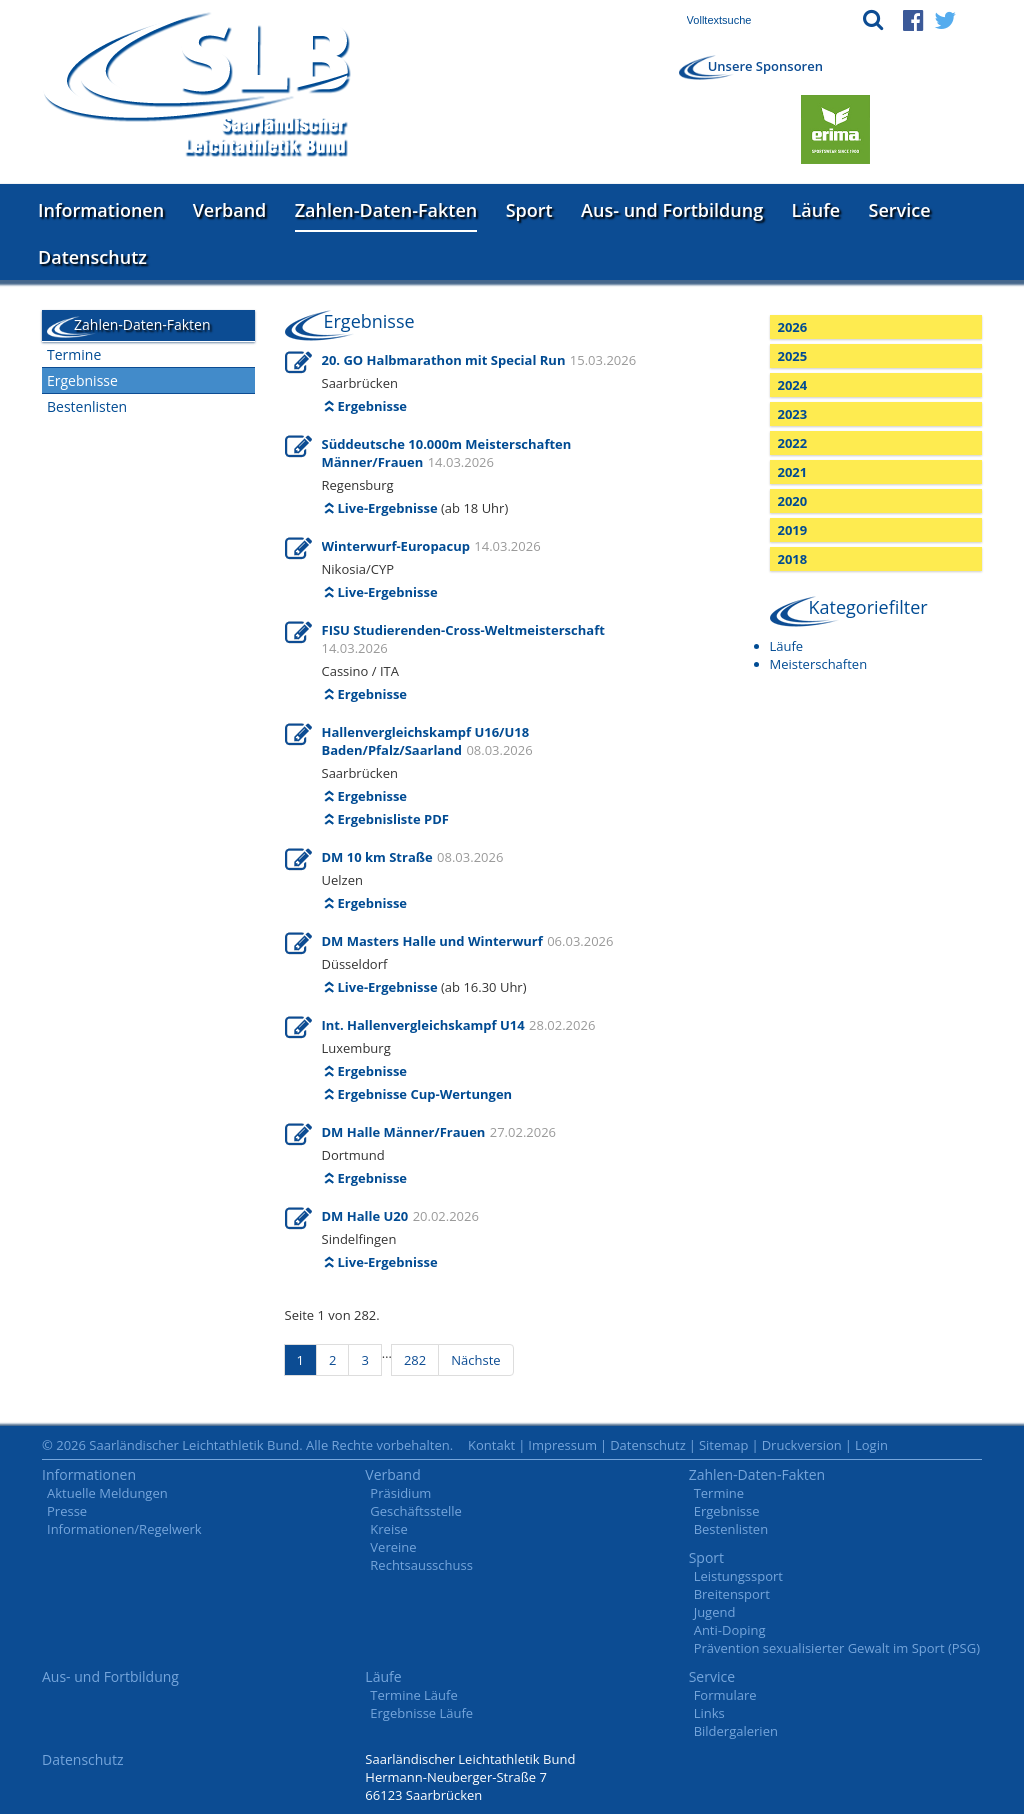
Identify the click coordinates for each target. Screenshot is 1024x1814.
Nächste (475, 1360)
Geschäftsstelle (416, 1511)
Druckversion (802, 1445)
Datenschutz (92, 257)
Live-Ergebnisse (388, 508)
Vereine (393, 1547)
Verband (230, 210)
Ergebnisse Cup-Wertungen (425, 1094)
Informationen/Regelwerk (124, 1529)
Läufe (816, 210)
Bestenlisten (87, 406)
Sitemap (724, 1445)
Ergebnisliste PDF (393, 819)
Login (871, 1445)
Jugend (715, 1612)
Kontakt (491, 1445)
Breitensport (732, 1594)
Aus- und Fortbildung (672, 210)
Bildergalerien (736, 1731)
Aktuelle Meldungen (107, 1493)
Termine (74, 354)
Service (900, 210)
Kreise (388, 1529)
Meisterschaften (819, 664)
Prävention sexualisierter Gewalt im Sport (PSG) (837, 1648)
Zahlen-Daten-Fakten (386, 210)
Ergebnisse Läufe (421, 1713)
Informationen (101, 210)
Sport (529, 210)
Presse (67, 1511)
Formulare (725, 1695)
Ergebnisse (82, 380)
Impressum (562, 1445)
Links (709, 1713)
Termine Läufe (413, 1695)
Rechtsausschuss (421, 1565)
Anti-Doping (730, 1630)
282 (415, 1360)
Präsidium (400, 1493)
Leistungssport (738, 1576)
